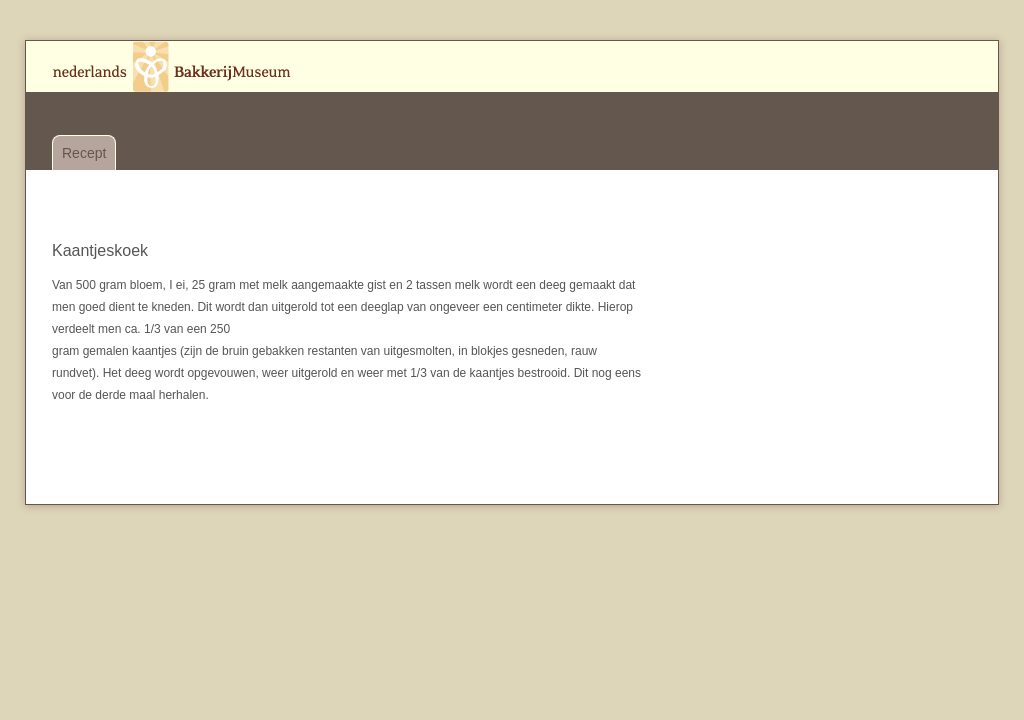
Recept (84, 153)
